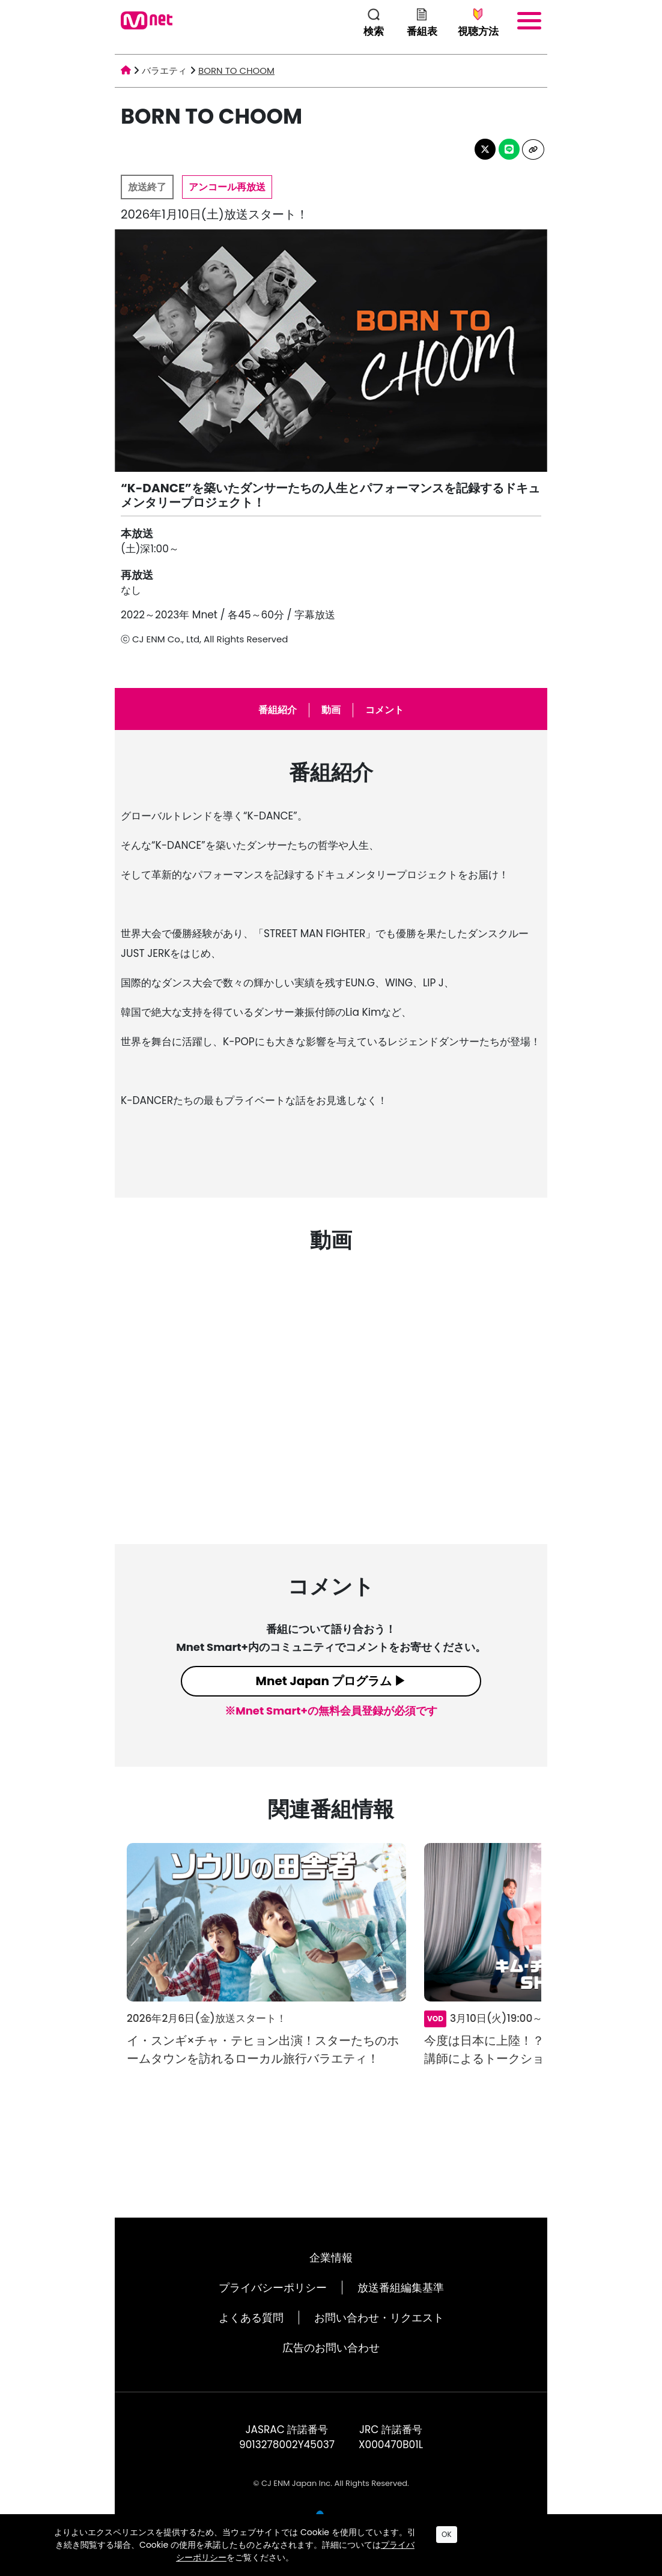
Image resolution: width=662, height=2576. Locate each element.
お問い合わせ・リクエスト (379, 2317)
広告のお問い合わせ (331, 2347)
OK (447, 2534)
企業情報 (331, 2257)
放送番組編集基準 (400, 2287)
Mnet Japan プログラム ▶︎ (331, 1681)
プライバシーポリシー (273, 2287)
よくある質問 (251, 2317)
